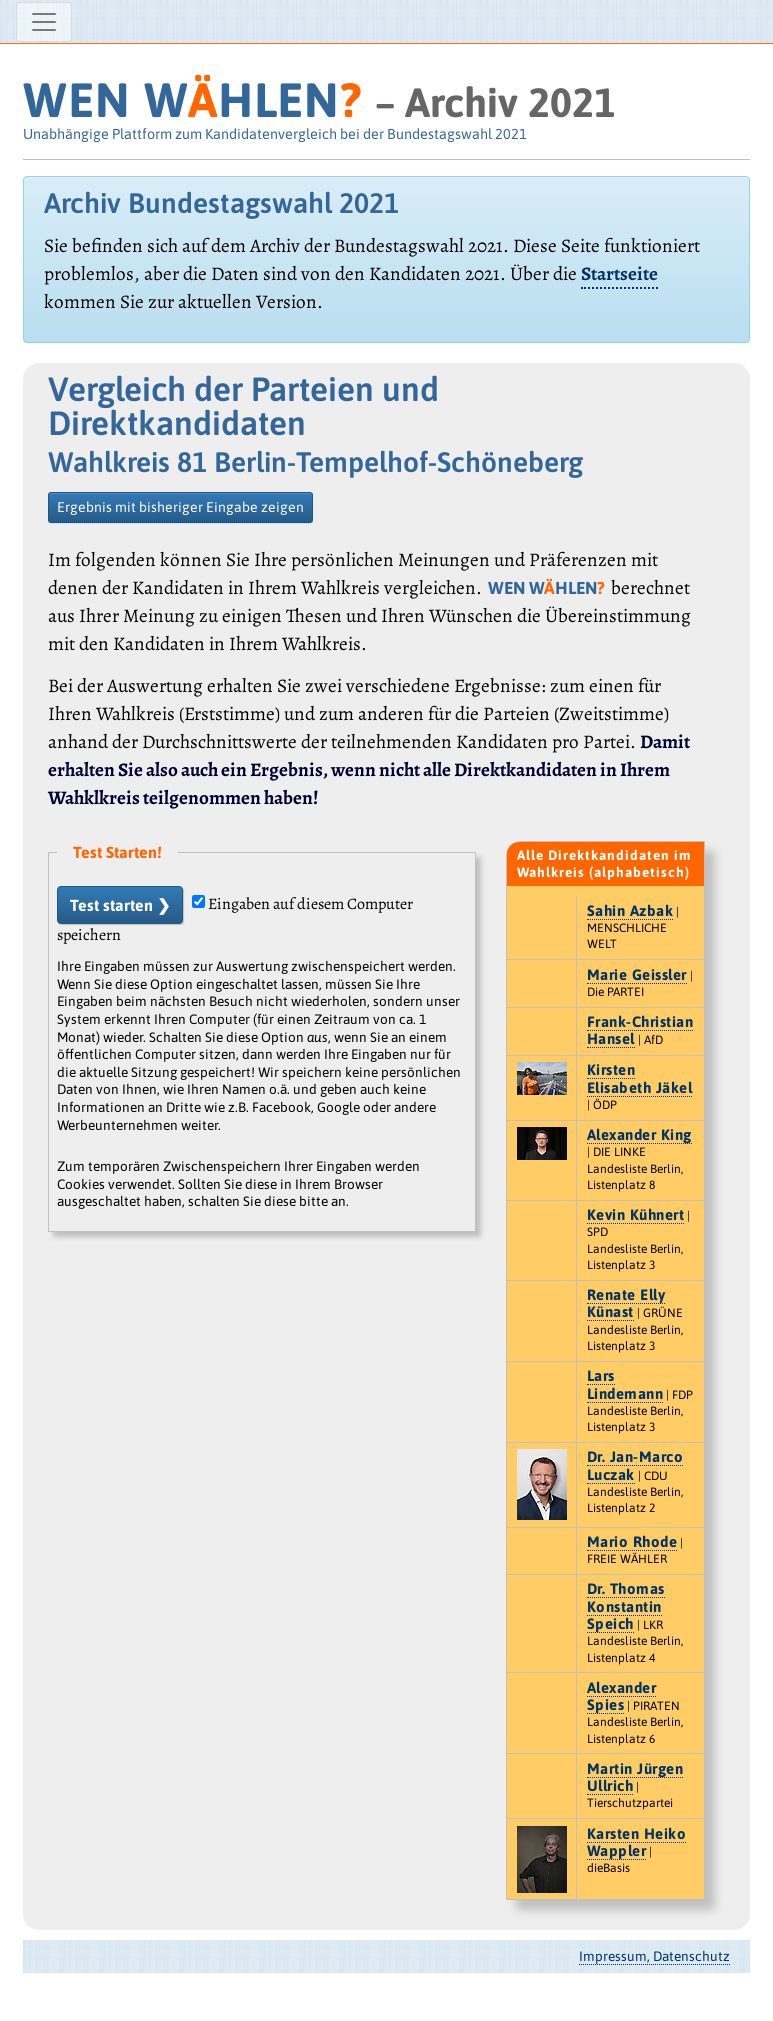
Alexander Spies (622, 1696)
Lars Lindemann (625, 1384)
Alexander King (639, 1134)
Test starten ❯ (120, 905)
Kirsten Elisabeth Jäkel (640, 1078)
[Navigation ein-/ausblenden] (44, 22)
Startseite (619, 273)
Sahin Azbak (630, 910)
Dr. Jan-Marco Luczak (635, 1465)
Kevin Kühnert (636, 1214)
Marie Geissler (637, 974)
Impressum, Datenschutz (654, 1956)
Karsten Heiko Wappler (637, 1842)
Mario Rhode (632, 1541)
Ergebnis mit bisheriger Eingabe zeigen (180, 507)
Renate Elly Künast (626, 1303)
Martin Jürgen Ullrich (635, 1777)
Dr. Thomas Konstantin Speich (626, 1606)
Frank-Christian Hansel (640, 1030)
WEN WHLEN (192, 99)
